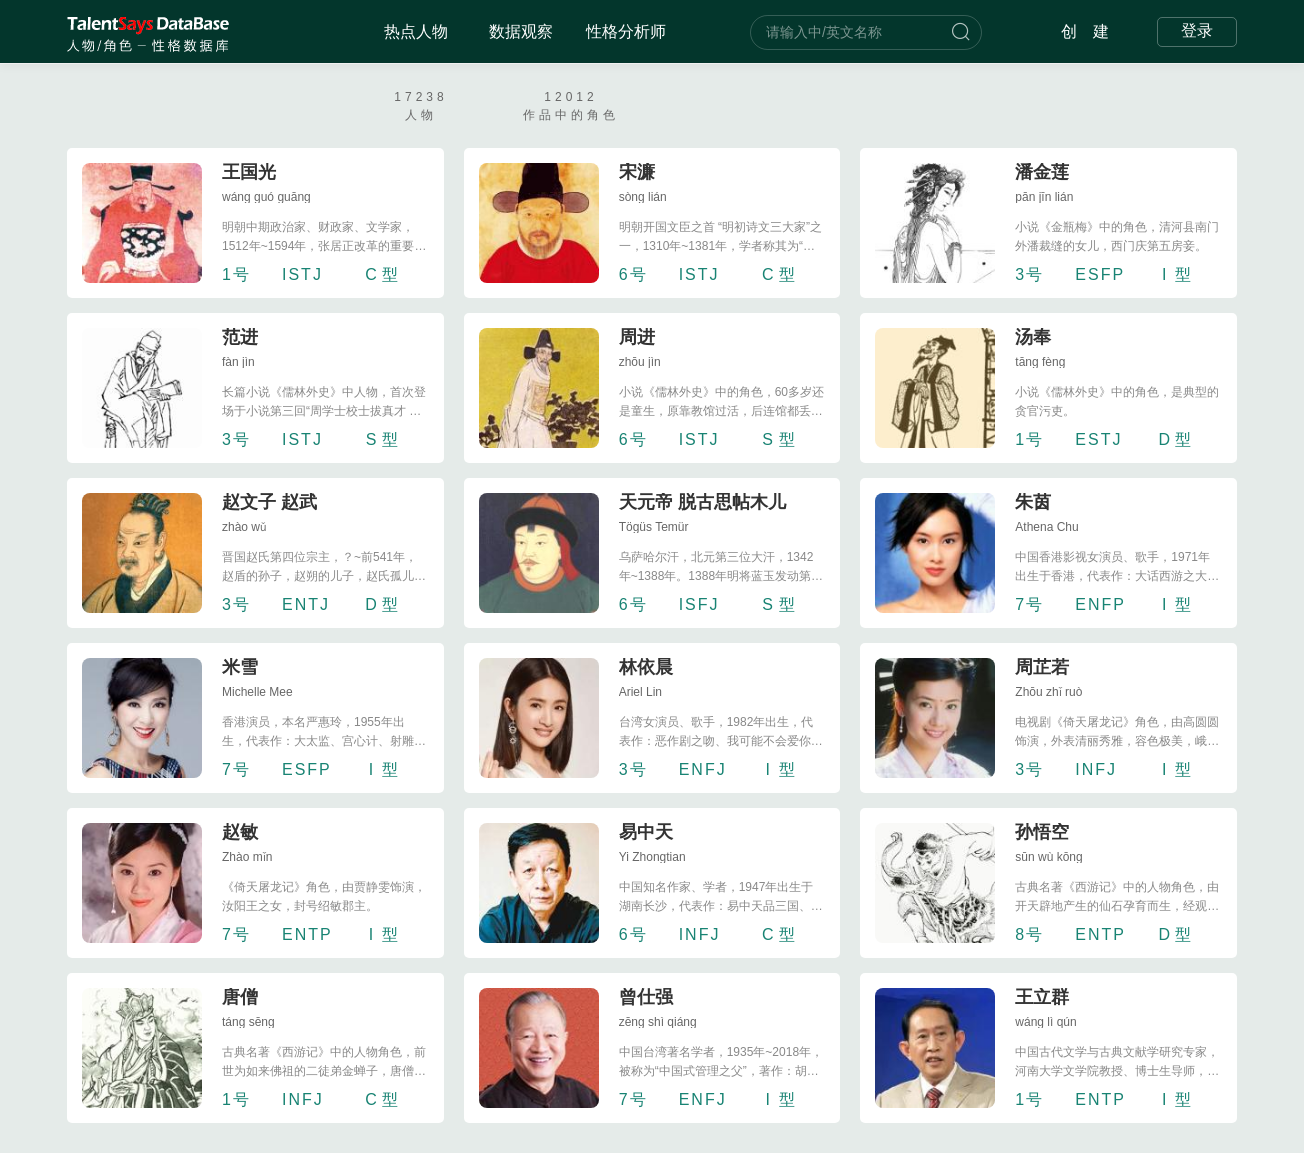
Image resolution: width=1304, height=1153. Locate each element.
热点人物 (416, 31)
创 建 (1085, 31)
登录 (1197, 30)
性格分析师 (626, 31)
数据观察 (521, 31)
